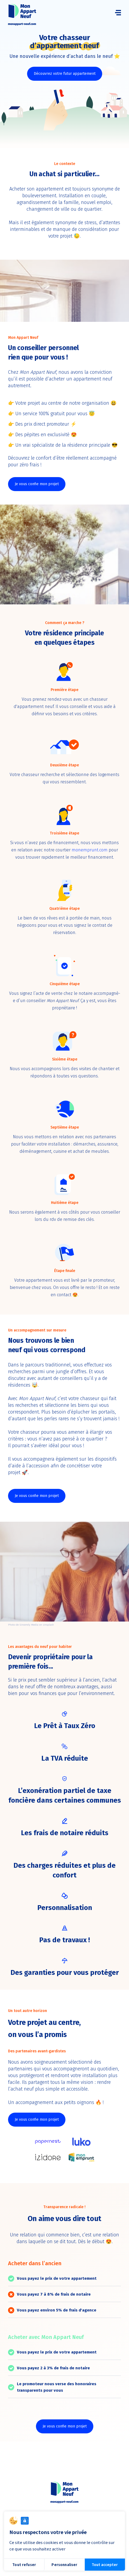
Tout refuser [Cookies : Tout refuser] (24, 2564)
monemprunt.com (90, 849)
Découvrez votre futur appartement (64, 73)
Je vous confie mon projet (37, 484)
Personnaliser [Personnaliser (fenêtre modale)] (64, 2564)
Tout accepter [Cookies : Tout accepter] (105, 2564)
